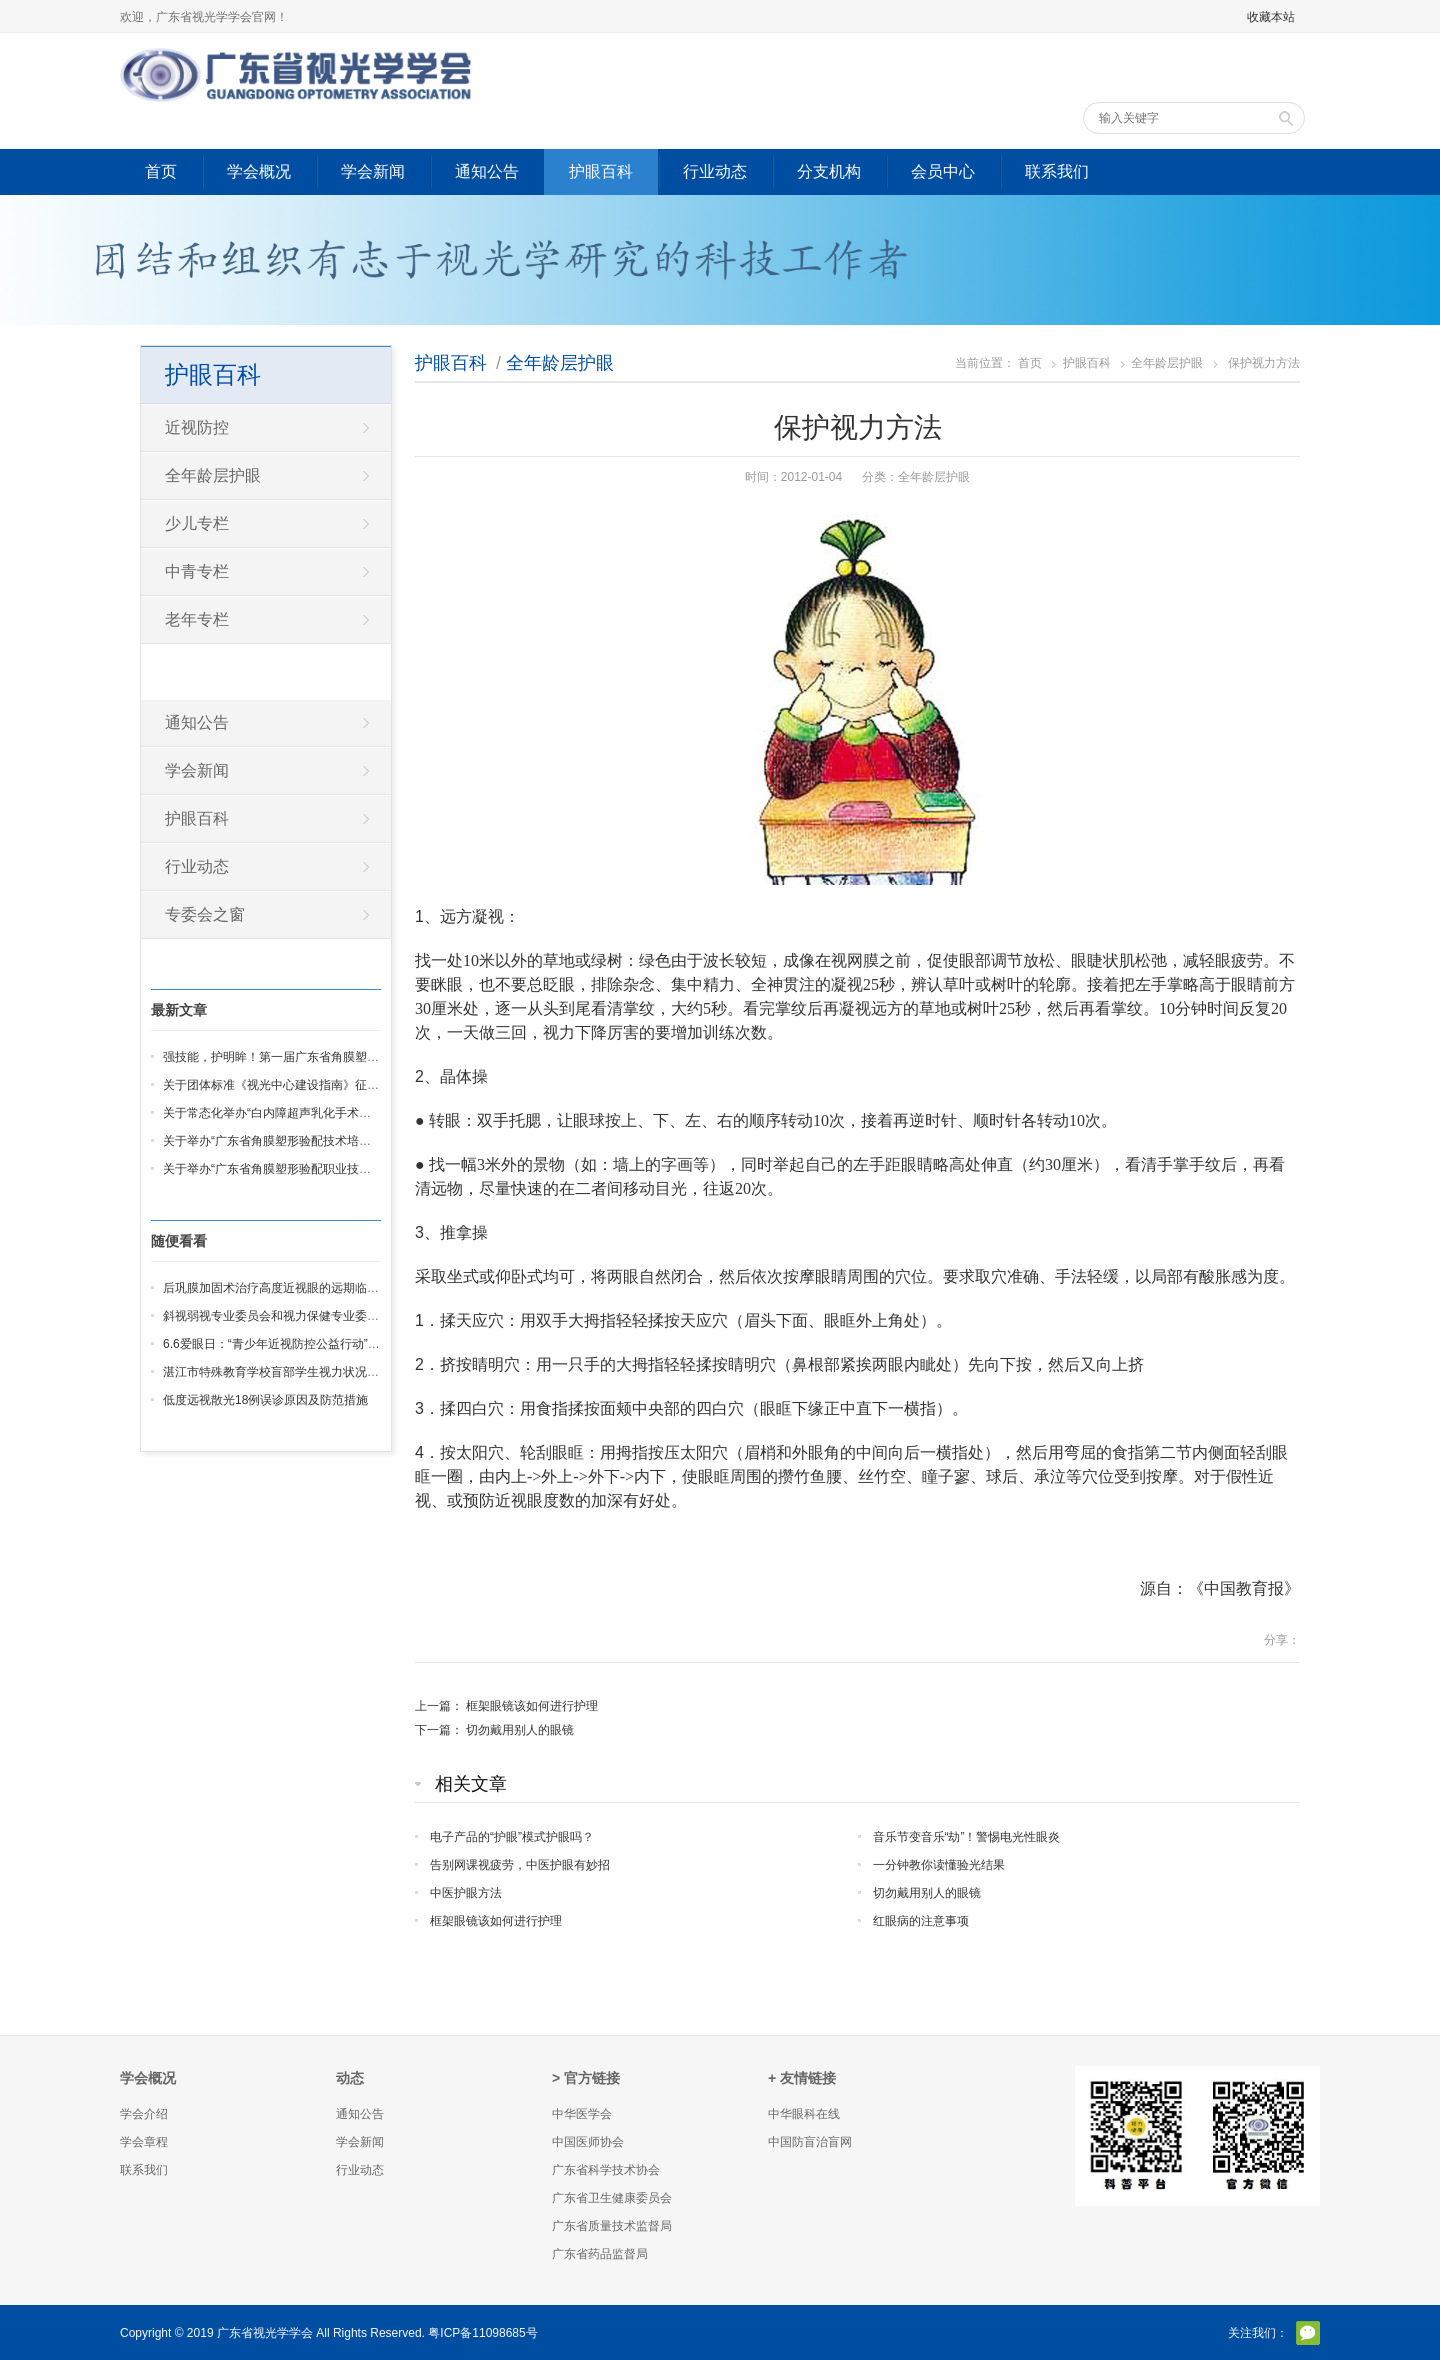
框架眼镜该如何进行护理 (532, 1706)
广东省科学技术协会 (606, 2170)
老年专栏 (197, 619)
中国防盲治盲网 (810, 2142)
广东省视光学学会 (265, 2333)
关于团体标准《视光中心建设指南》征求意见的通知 (301, 1085)
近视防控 (197, 427)
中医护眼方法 (466, 1893)
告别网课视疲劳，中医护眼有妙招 (520, 1865)
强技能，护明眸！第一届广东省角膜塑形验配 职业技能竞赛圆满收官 (344, 1057)
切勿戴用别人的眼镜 (520, 1730)
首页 (161, 171)
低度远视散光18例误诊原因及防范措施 (265, 1400)
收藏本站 (1271, 17)
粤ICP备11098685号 (482, 2333)
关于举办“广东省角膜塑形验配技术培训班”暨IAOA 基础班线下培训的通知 (356, 1141)
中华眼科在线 (804, 2114)
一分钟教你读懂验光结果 (939, 1865)
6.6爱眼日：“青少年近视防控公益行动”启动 (277, 1344)
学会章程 (144, 2142)
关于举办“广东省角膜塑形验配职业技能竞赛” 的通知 (300, 1169)
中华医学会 (582, 2114)
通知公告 (487, 171)
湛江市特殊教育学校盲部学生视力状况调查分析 (289, 1372)
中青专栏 (197, 571)
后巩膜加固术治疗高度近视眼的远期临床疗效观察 (295, 1288)
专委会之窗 (205, 914)
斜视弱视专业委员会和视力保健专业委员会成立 (289, 1316)
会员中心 (943, 171)
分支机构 (829, 171)
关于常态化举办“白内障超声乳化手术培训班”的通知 (299, 1113)
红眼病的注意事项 (921, 1921)
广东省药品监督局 (600, 2254)
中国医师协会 (588, 2142)
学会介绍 (144, 2114)
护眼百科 (601, 171)
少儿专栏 (197, 523)
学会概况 (259, 171)
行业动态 (715, 171)
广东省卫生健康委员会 (612, 2198)
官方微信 (1308, 2333)
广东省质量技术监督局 (612, 2226)
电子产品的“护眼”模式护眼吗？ (512, 1837)
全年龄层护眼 (560, 363)
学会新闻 (373, 171)
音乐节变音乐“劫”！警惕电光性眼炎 (967, 1837)
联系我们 (1057, 171)
